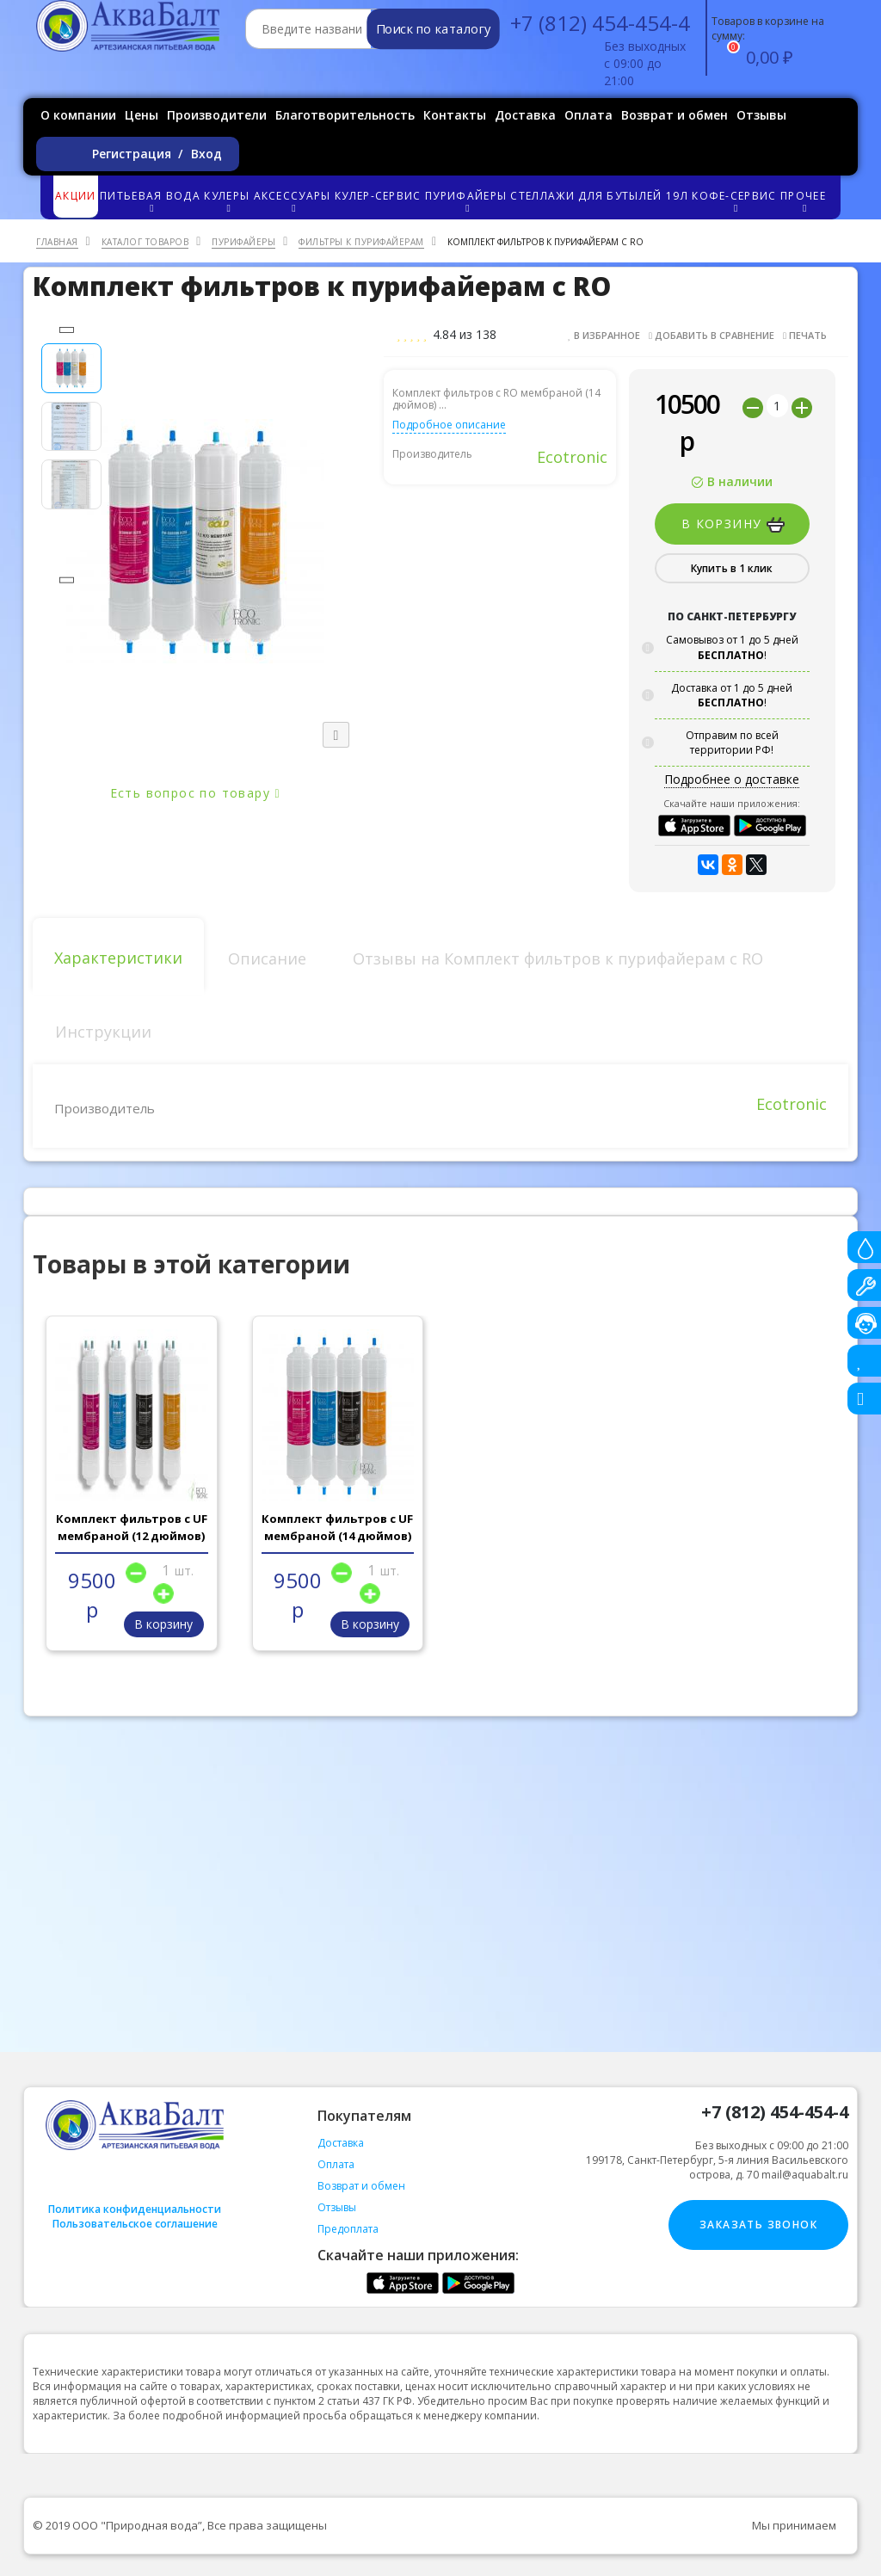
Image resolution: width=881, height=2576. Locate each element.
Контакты (454, 115)
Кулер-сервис (378, 195)
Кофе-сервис (735, 200)
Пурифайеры (466, 200)
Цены (141, 115)
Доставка (525, 115)
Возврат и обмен (674, 115)
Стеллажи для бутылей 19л (598, 195)
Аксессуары (293, 200)
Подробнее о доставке (731, 779)
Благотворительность (345, 115)
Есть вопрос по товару (195, 793)
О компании (78, 115)
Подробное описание (449, 424)
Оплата (588, 115)
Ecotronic (572, 457)
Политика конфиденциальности (134, 2209)
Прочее (804, 200)
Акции (75, 195)
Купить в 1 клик (732, 568)
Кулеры (227, 200)
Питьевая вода (151, 200)
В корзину (733, 524)
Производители (217, 115)
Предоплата (348, 2229)
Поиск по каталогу (433, 29)
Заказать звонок (758, 2224)
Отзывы (761, 115)
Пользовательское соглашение (135, 2223)
